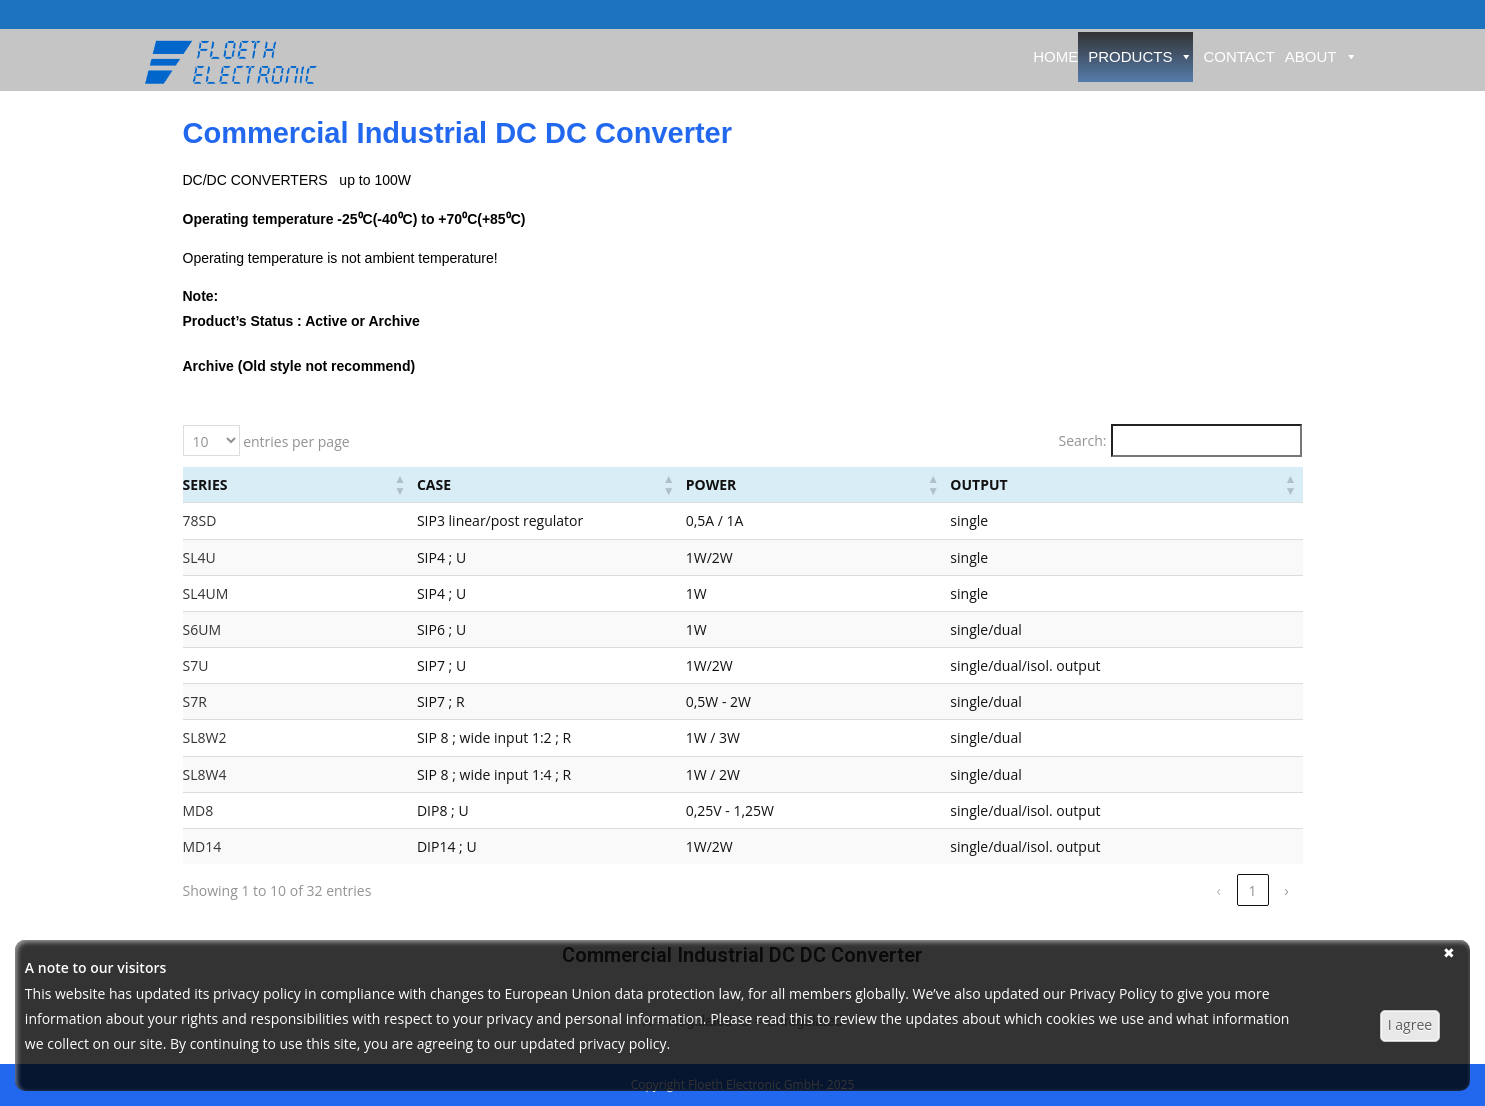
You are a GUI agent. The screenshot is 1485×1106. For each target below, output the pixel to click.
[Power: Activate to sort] (908, 485)
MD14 (202, 846)
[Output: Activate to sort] (1160, 485)
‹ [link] (1116, 890)
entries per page (295, 441)
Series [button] (205, 484)
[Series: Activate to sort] (260, 485)
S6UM (202, 629)
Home (1055, 56)
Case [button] (358, 484)
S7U (196, 665)
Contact (1238, 56)
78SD (200, 520)
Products (1140, 56)
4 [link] (1252, 890)
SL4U (199, 557)
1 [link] (1150, 890)
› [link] (1286, 890)
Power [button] (830, 484)
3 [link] (1218, 890)
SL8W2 (205, 737)
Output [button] (1050, 484)
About (1321, 56)
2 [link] (1184, 890)
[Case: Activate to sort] (567, 485)
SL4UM (206, 593)
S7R (195, 701)
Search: (1082, 440)
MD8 (198, 810)
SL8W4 (205, 774)
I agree (1410, 1024)
